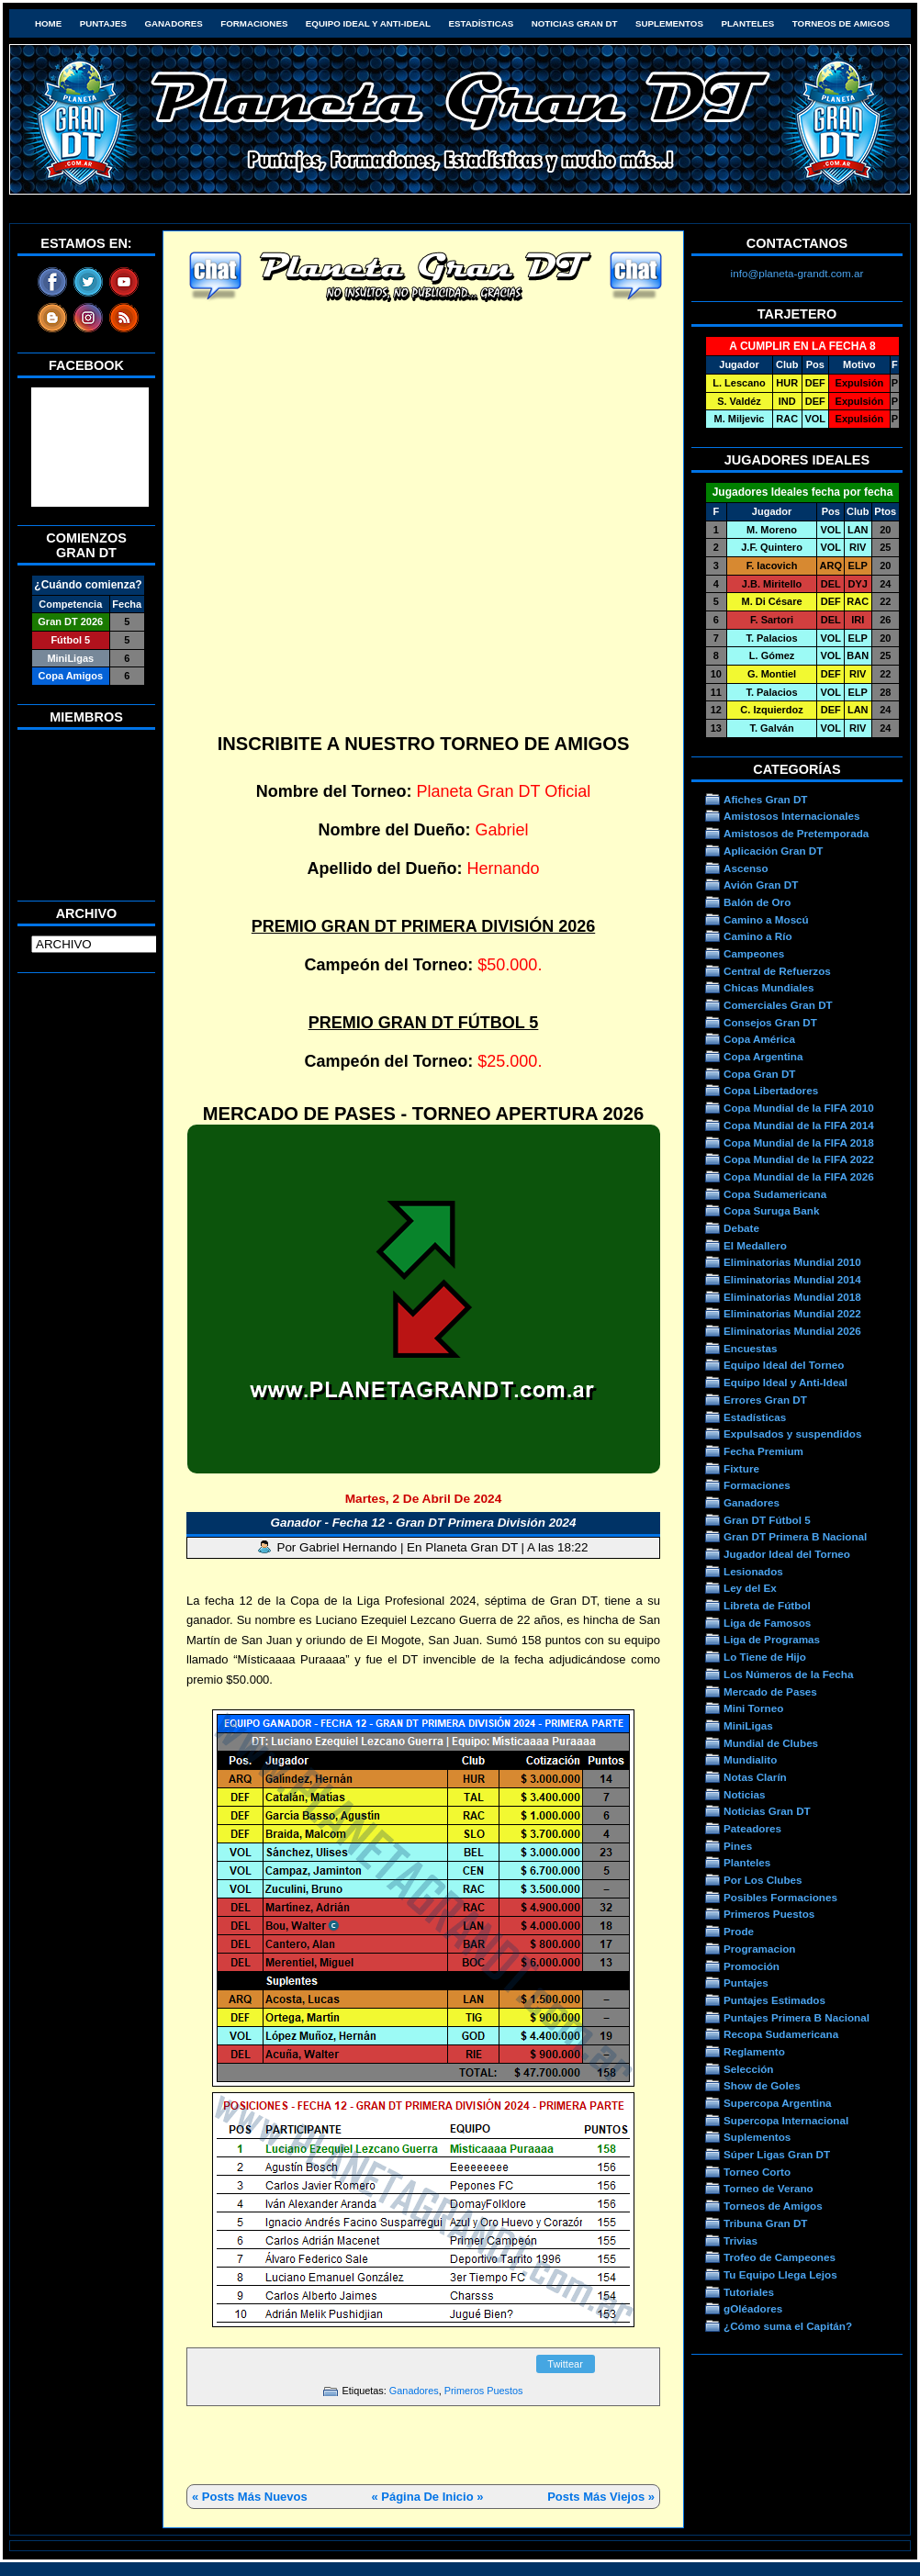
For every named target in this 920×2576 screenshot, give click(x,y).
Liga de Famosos (767, 1623)
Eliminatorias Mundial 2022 (792, 1313)
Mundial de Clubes (771, 1743)
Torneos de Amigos (841, 23)
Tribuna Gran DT (765, 2223)
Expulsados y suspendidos (792, 1433)
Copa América (759, 1039)
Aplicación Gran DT (773, 851)
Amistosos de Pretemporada (796, 833)
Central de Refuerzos (777, 971)
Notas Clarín (755, 1777)
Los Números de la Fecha (788, 1674)
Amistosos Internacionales (792, 816)
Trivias (740, 2240)
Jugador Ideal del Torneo (787, 1554)
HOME (48, 23)
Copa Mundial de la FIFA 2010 (799, 1108)
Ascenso (746, 868)
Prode (739, 1931)
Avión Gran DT (761, 884)
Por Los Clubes (763, 1880)
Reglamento (754, 2051)
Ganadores (173, 23)
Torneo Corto (757, 2172)
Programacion (759, 1948)
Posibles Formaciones (780, 1897)
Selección (749, 2069)
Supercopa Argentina (778, 2103)
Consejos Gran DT (770, 1022)
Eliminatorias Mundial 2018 (792, 1297)
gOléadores (753, 2308)
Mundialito (750, 1759)
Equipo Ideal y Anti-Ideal (368, 23)
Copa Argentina (763, 1056)
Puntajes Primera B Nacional (797, 2017)
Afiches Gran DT (765, 799)
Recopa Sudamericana (781, 2034)
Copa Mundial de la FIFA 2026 (799, 1176)
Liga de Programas (772, 1639)
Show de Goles (762, 2085)
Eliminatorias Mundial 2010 (792, 1262)
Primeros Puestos (483, 2390)
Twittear (565, 2363)
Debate (741, 1228)
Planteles (747, 23)
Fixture (741, 1468)
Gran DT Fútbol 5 (767, 1520)
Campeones (754, 953)
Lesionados (753, 1571)
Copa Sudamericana (775, 1194)
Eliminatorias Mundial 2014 (792, 1279)
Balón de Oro (757, 902)
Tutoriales (749, 2292)
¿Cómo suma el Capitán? (788, 2326)
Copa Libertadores (771, 1090)
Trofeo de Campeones (780, 2257)
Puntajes (103, 23)
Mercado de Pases (770, 1691)
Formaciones (253, 23)
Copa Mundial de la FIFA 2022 (799, 1159)
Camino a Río (758, 936)
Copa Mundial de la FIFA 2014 (799, 1125)
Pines (738, 1846)
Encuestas (750, 1348)
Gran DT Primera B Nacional (795, 1536)
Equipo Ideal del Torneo (784, 1365)
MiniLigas (748, 1725)
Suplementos (669, 23)
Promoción (752, 1966)
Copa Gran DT (759, 1074)
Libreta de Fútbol (767, 1605)
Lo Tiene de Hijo (765, 1657)
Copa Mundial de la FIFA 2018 (799, 1142)
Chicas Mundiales (769, 987)
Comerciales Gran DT (778, 1005)
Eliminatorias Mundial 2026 (792, 1331)
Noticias (744, 1794)
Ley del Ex (750, 1588)
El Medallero (755, 1245)
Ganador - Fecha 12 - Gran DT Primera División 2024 (423, 1522)
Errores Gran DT (765, 1400)
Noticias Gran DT (575, 23)
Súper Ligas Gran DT (777, 2154)
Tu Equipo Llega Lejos (780, 2274)
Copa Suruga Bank (771, 1210)
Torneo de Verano (768, 2188)
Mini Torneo (753, 1708)
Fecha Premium (763, 1451)
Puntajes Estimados (774, 2000)
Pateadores (752, 1828)
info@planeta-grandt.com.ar (797, 273)
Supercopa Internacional (786, 2120)
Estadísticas (480, 23)
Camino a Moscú (766, 919)
